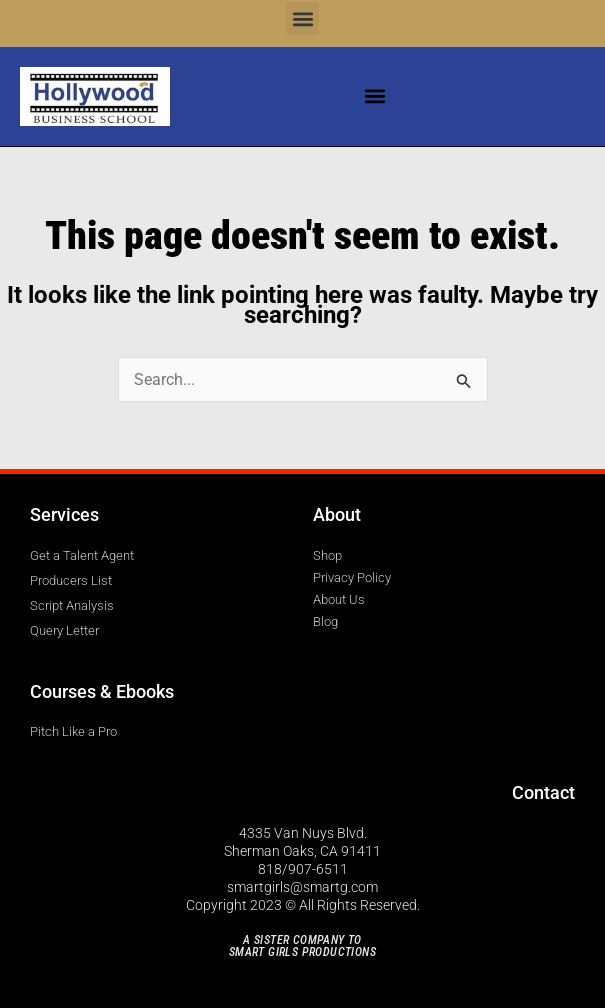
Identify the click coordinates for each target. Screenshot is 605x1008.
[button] (302, 18)
